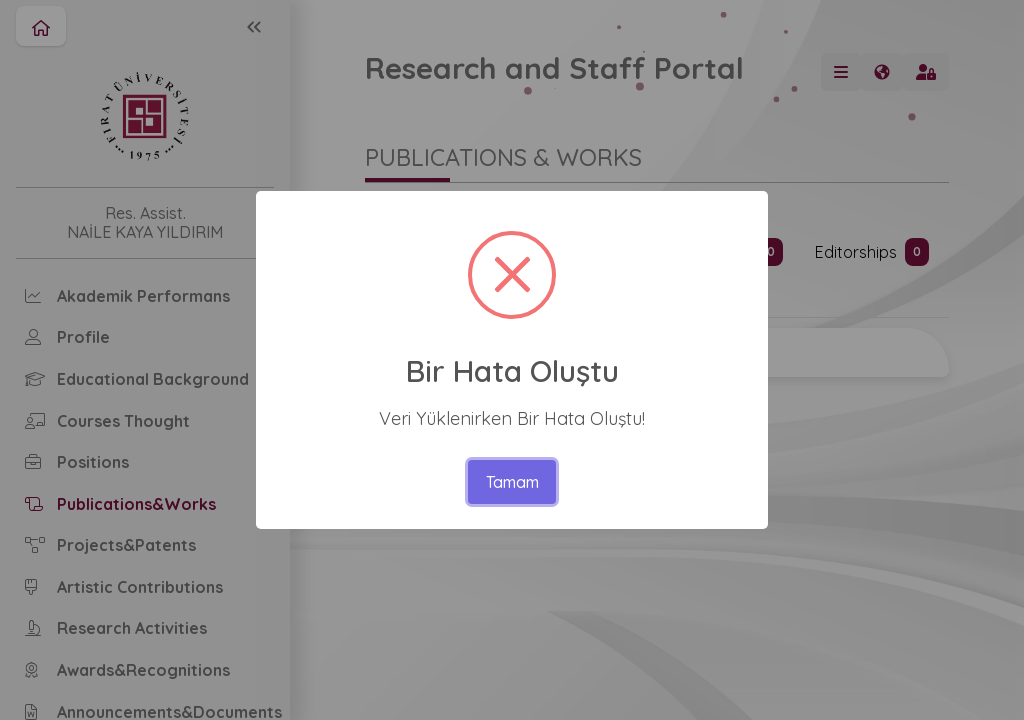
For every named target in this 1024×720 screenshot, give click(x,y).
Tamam (512, 482)
